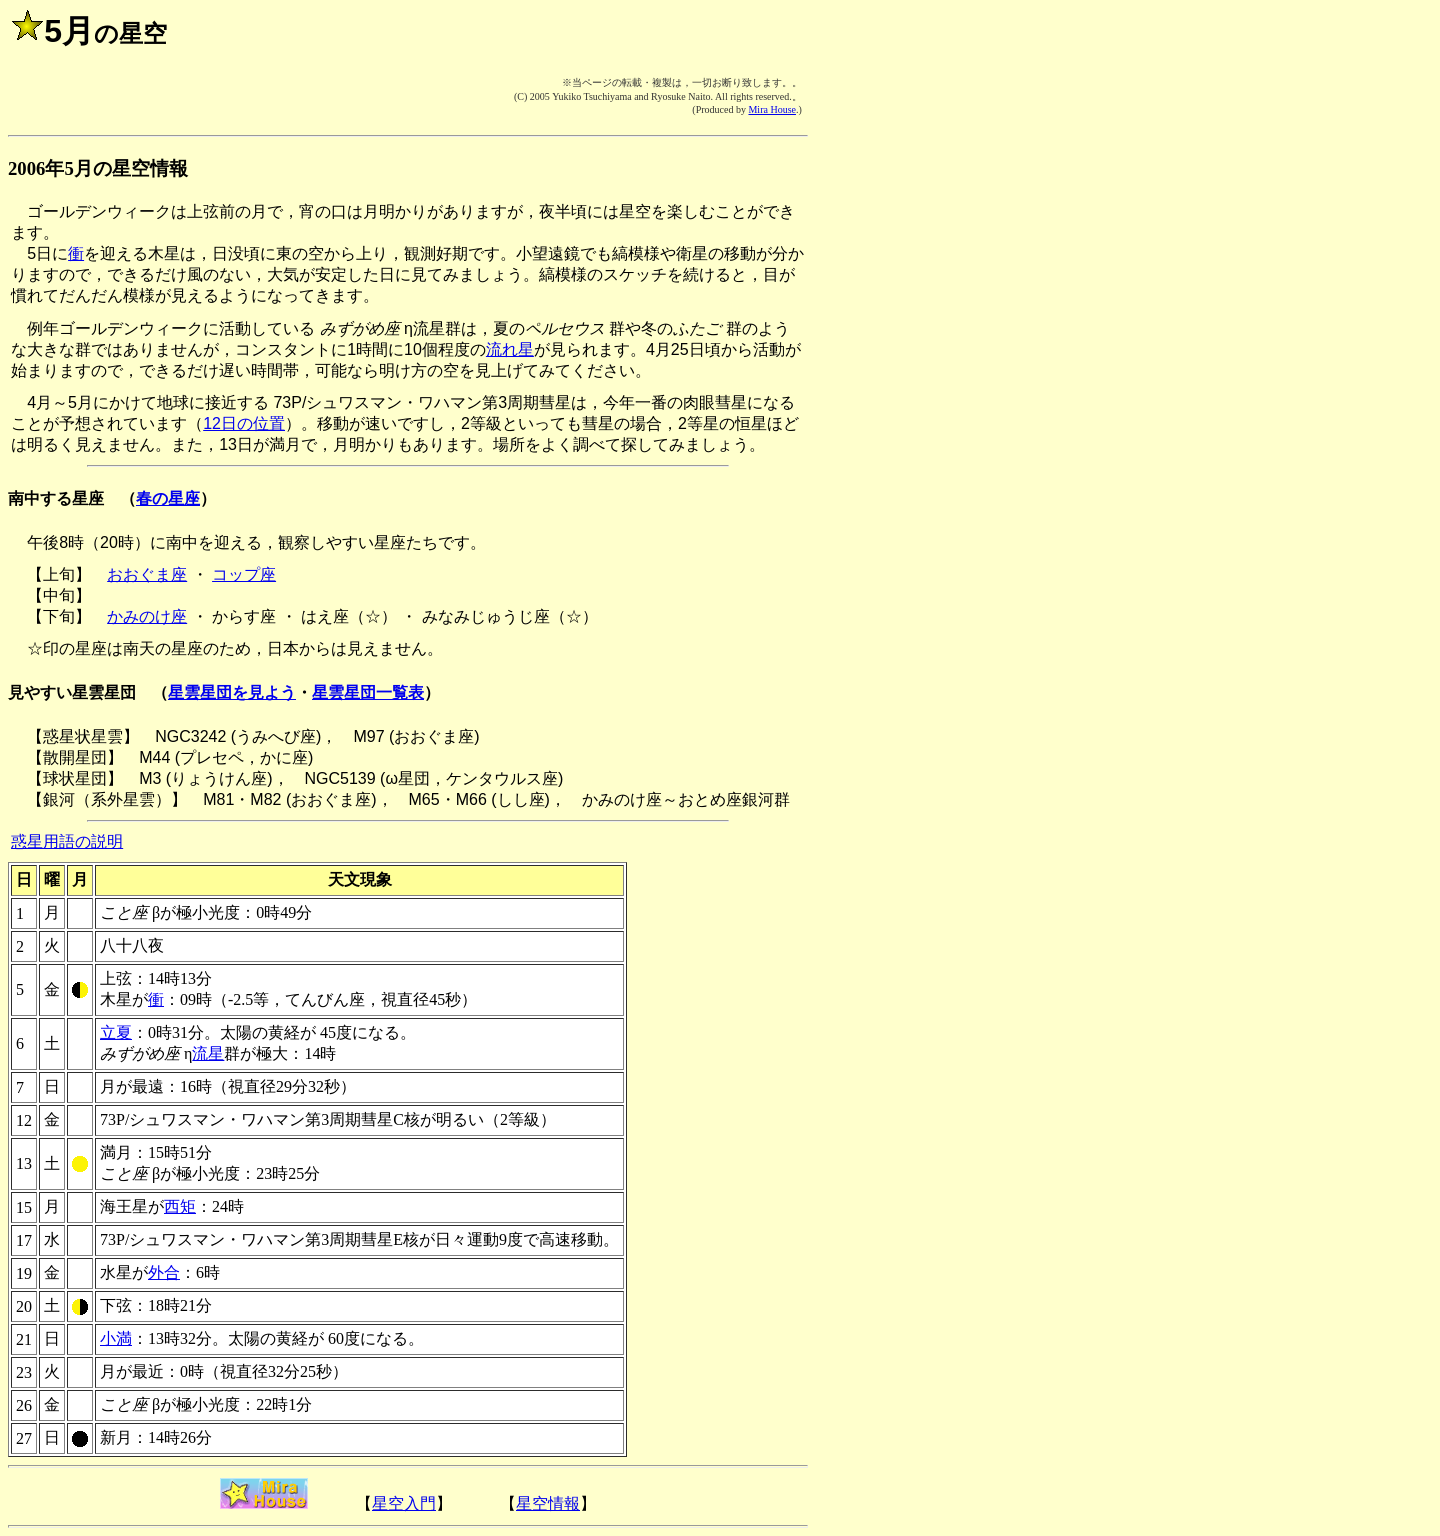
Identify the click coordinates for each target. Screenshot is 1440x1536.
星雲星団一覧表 (368, 692)
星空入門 (404, 1503)
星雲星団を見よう (232, 692)
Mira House (772, 109)
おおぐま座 (147, 574)
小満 (116, 1338)
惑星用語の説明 (67, 841)
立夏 (116, 1032)
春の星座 (168, 498)
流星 (208, 1053)
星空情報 (548, 1503)
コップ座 (244, 574)
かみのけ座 (147, 616)
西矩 (180, 1206)
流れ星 (510, 349)
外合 (164, 1272)
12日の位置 (244, 423)
